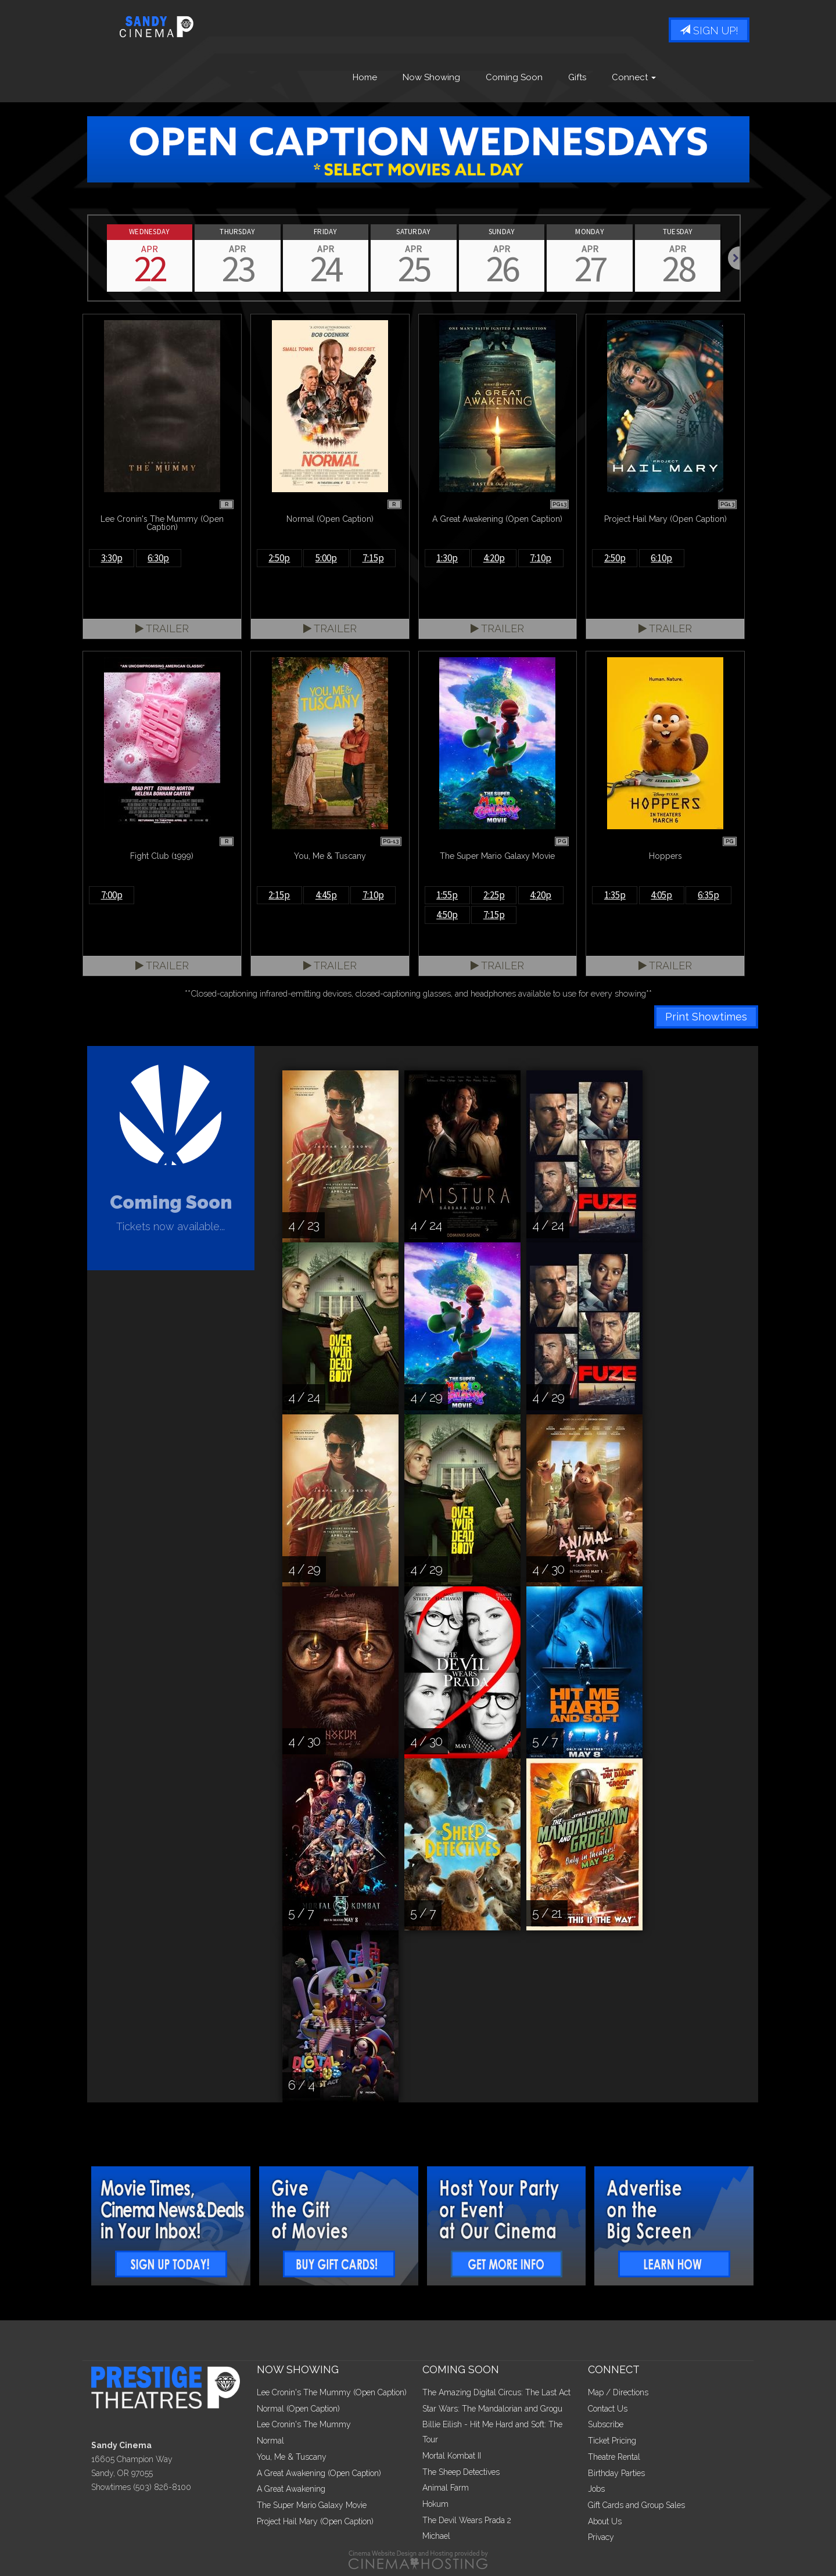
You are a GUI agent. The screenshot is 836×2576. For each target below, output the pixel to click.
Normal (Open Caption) (298, 2408)
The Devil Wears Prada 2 (466, 2520)
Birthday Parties (616, 2473)
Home (365, 77)
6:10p (661, 557)
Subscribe (605, 2424)
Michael (436, 2536)
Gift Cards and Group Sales (636, 2505)
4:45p (326, 894)
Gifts (577, 77)
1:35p (615, 894)
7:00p (112, 894)
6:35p (708, 894)
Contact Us (607, 2408)
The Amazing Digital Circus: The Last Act (496, 2392)
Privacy (601, 2537)
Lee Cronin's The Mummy (304, 2424)
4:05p (661, 894)
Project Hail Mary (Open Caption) (315, 2521)
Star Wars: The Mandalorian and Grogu (492, 2408)
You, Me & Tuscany (291, 2457)
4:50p (447, 914)
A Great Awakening (291, 2488)
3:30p (112, 557)
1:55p (447, 894)
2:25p (494, 894)
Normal (270, 2440)
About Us (605, 2521)
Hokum (435, 2504)
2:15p (279, 894)
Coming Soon (514, 77)
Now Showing (431, 77)
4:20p (494, 557)
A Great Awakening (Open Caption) (319, 2473)
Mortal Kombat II (451, 2455)
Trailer (162, 628)
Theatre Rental (614, 2457)
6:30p (158, 557)
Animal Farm (445, 2487)
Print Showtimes (706, 1017)
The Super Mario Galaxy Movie (312, 2505)
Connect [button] (634, 77)
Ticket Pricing (612, 2440)
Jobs (596, 2488)
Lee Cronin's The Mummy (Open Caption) (332, 2392)
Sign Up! (709, 30)
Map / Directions (618, 2392)
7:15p (373, 557)
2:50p (279, 557)
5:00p (326, 557)
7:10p (540, 557)
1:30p (447, 557)
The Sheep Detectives (461, 2472)
